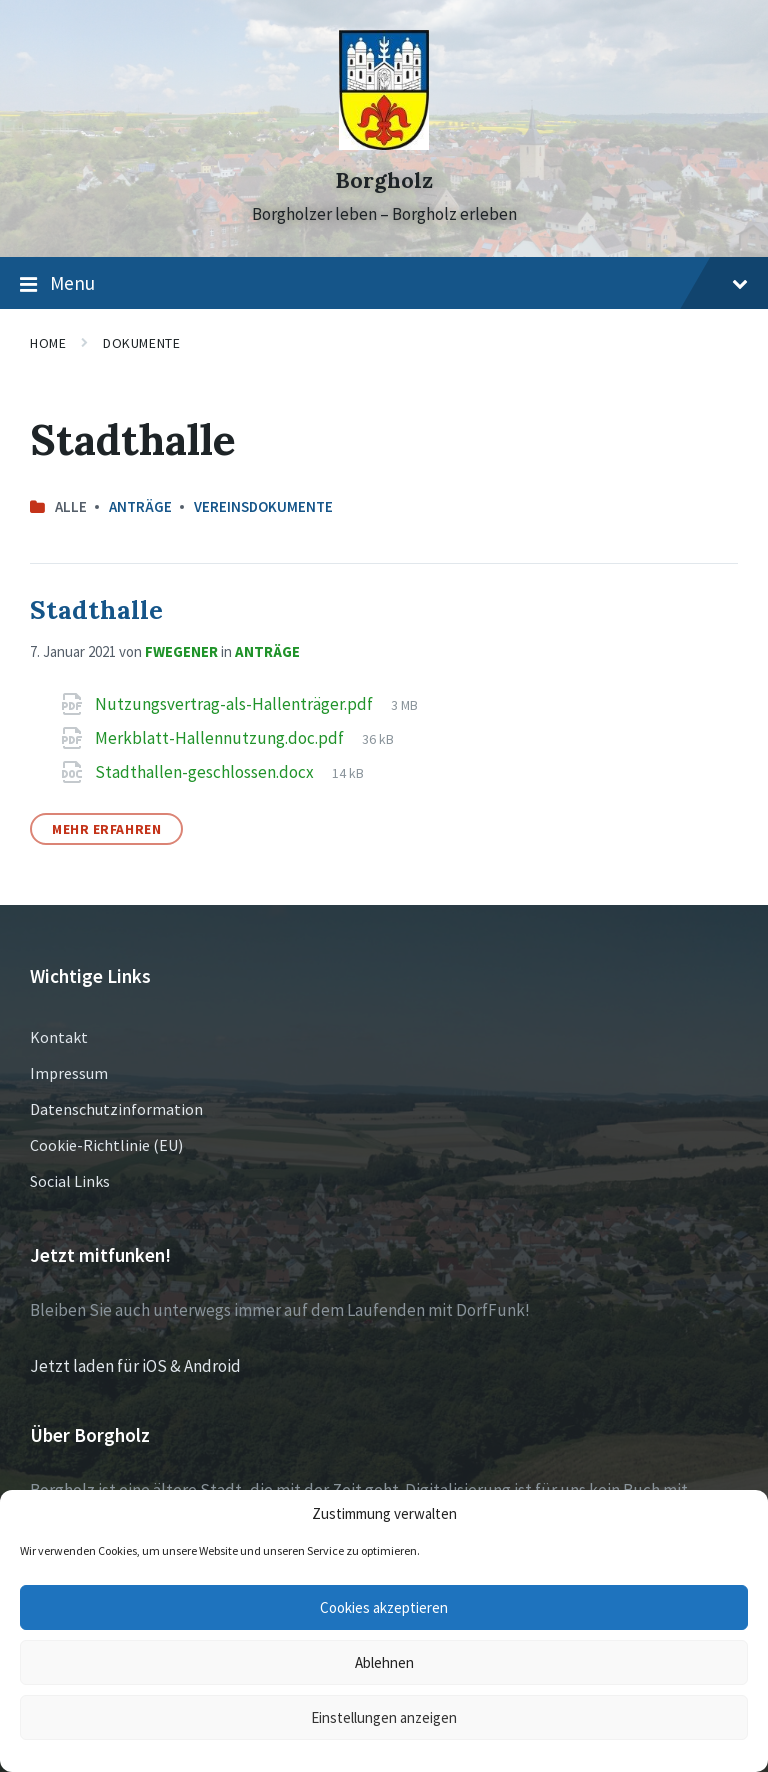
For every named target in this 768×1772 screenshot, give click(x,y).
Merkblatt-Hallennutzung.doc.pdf (221, 738)
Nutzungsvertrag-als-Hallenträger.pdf (235, 704)
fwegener (181, 651)
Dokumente (141, 343)
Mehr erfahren (106, 829)
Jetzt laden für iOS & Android (135, 1366)
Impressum (69, 1073)
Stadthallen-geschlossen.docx (206, 772)
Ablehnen (384, 1662)
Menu (384, 284)
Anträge (140, 506)
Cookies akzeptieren (384, 1607)
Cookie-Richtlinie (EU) (106, 1145)
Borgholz (384, 180)
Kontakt (59, 1037)
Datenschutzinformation (116, 1109)
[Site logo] (384, 144)
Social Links (70, 1181)
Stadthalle (96, 609)
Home (48, 343)
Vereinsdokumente (263, 506)
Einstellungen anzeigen (384, 1717)
